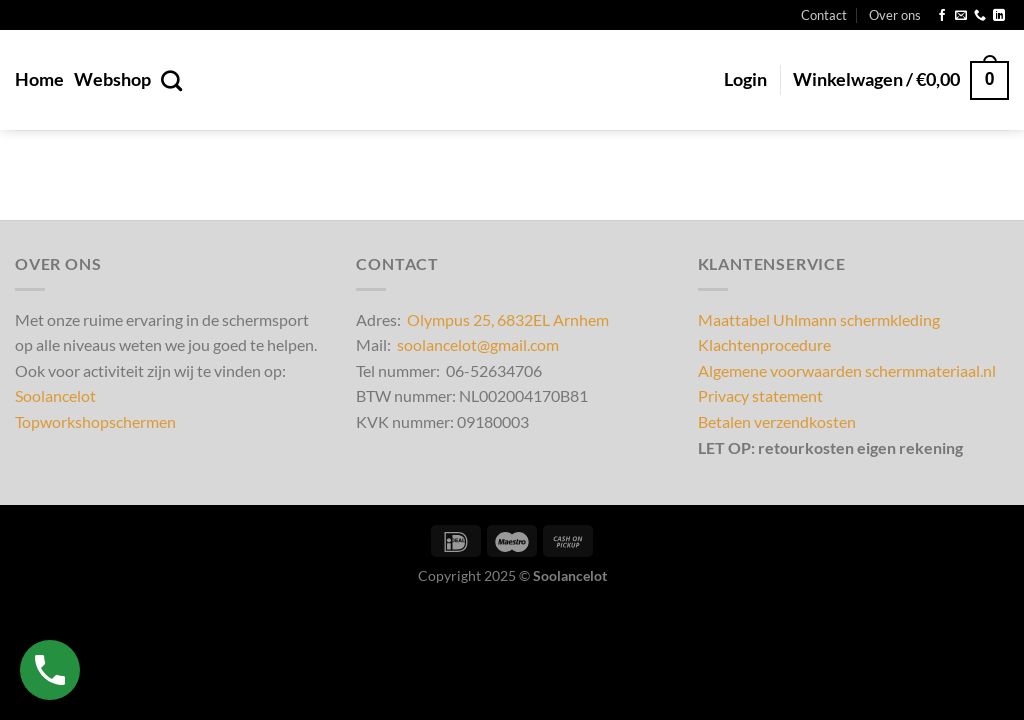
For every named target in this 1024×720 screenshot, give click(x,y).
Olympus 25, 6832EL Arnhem (508, 319)
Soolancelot (55, 395)
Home (39, 79)
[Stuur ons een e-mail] (961, 16)
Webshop (112, 79)
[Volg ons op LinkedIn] (999, 16)
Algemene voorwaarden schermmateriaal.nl (847, 370)
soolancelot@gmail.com (478, 344)
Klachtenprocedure (764, 344)
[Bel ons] (980, 16)
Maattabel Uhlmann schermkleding (819, 319)
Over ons (895, 15)
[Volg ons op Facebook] (942, 16)
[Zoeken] (171, 80)
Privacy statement (760, 395)
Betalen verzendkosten (777, 421)
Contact (824, 15)
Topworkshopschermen (95, 421)
